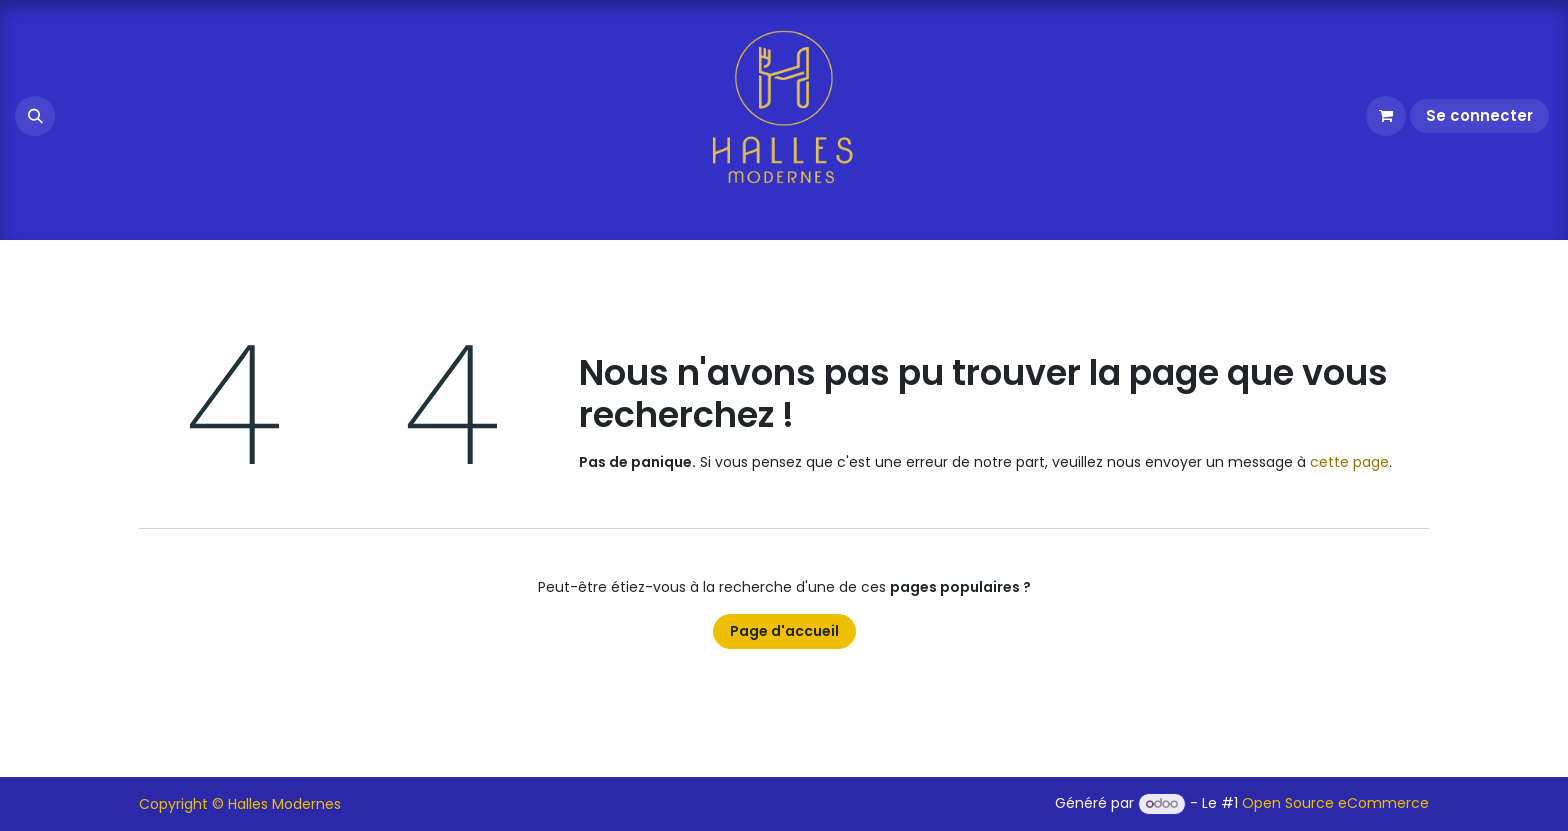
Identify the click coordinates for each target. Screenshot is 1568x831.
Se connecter (1479, 115)
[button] (35, 116)
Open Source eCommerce (1335, 803)
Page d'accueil (784, 631)
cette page (1349, 462)
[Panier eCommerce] (1386, 116)
